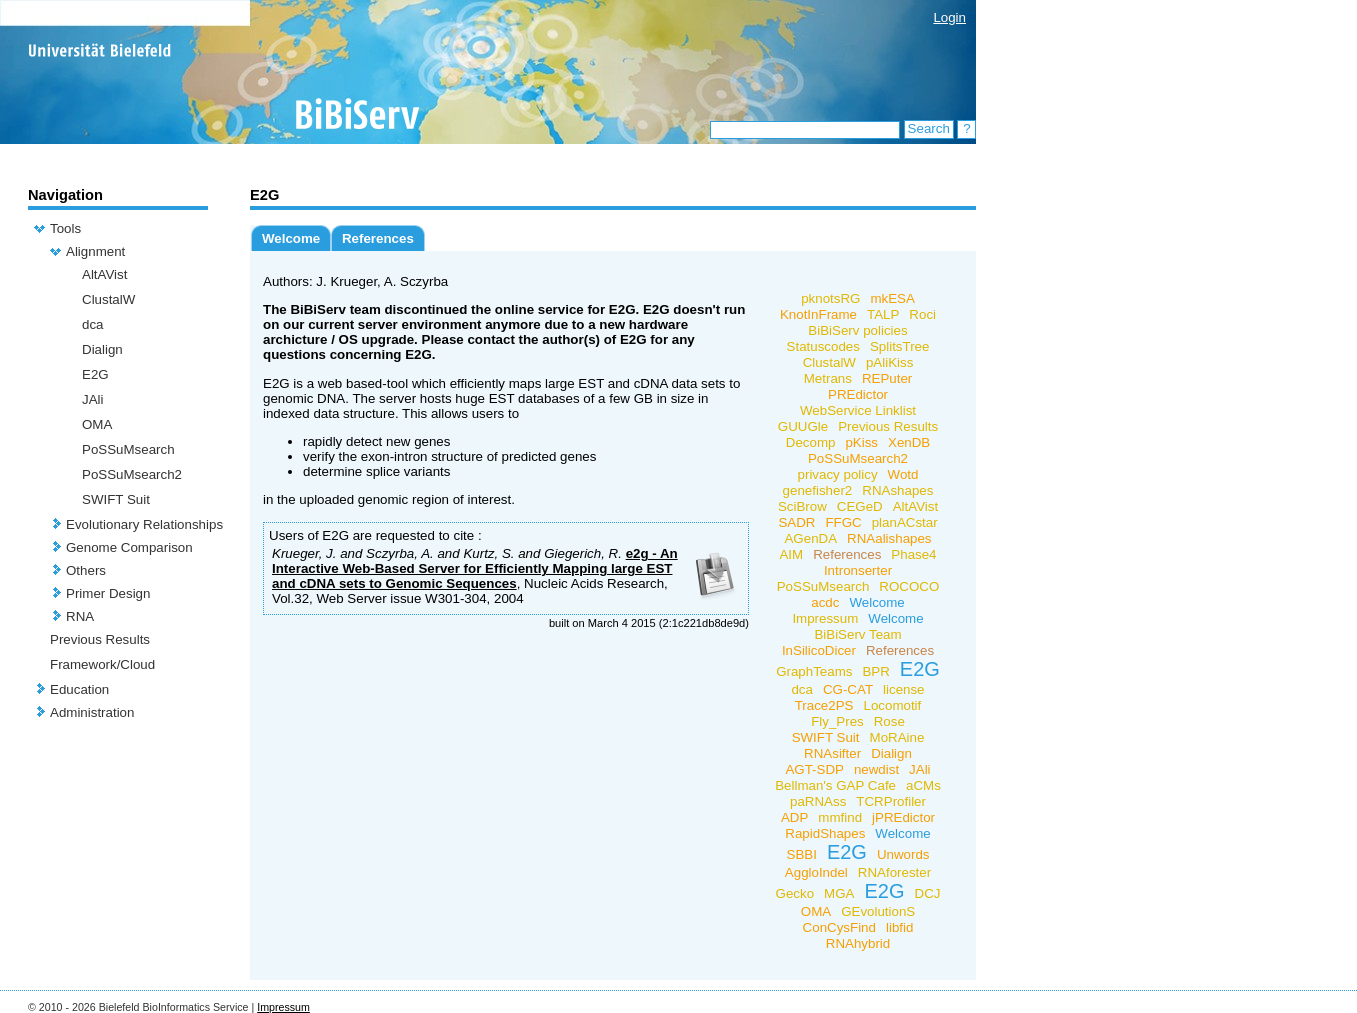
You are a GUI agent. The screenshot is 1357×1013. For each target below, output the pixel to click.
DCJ (928, 893)
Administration (92, 712)
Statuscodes (823, 346)
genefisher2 (818, 490)
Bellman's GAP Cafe (835, 785)
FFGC (843, 522)
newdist (876, 769)
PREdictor (858, 394)
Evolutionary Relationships (144, 524)
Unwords (903, 854)
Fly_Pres (837, 721)
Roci (922, 314)
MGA (839, 893)
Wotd (903, 474)
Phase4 (913, 554)
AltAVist (104, 274)
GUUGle (803, 426)
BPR (875, 671)
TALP (883, 314)
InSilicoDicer (819, 650)
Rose (889, 721)
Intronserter (858, 570)
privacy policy (838, 474)
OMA (97, 424)
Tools (65, 228)
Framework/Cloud (102, 664)
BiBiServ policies (857, 330)
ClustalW (108, 299)
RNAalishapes (889, 538)
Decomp (811, 442)
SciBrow (802, 506)
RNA (80, 616)
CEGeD (860, 506)
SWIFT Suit (116, 499)
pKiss (861, 442)
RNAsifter (832, 753)
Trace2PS (824, 705)
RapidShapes (825, 833)
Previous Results (100, 639)
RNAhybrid (858, 943)
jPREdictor (903, 817)
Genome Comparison (129, 547)
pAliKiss (889, 362)
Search (929, 128)
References (378, 238)
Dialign (102, 349)
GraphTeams (814, 671)
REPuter (887, 378)
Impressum (825, 618)
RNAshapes (897, 490)
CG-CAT (848, 689)
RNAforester (894, 872)
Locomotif (892, 705)
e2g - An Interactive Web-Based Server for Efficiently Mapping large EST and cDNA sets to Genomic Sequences (475, 568)
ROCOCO (909, 586)
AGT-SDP (814, 769)
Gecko (795, 893)
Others (86, 570)
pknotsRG (830, 298)
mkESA (892, 298)
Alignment (95, 251)
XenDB (909, 442)
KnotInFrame (818, 314)
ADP (794, 817)
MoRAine (897, 737)
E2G (95, 374)
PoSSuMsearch (128, 449)
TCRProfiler (891, 801)
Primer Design (108, 593)
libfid (899, 927)
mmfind (840, 817)
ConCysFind (839, 927)
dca (93, 324)
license (904, 689)
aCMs (923, 785)
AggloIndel (816, 872)
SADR (796, 522)
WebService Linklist (858, 410)
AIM (791, 554)
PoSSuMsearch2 (132, 474)
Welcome (291, 238)
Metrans (828, 378)
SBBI (802, 854)
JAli (92, 399)
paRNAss (818, 801)
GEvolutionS (878, 911)
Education (79, 689)
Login (949, 17)
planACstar (905, 522)
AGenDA (810, 538)
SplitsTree (900, 346)
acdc (825, 602)
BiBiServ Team (857, 634)
